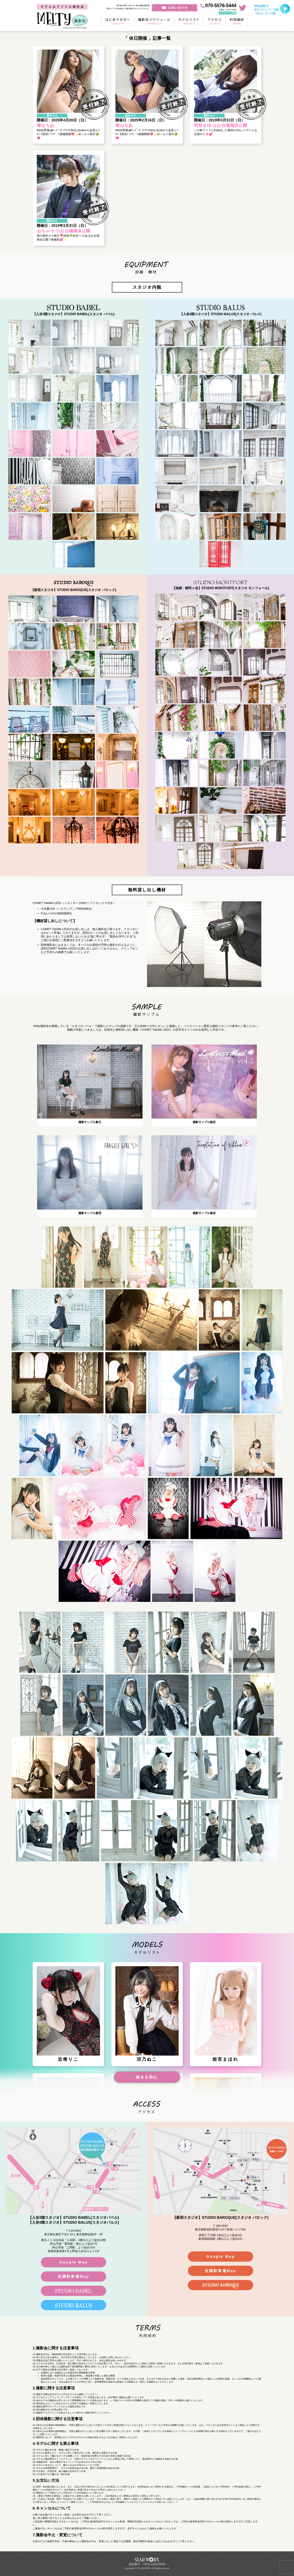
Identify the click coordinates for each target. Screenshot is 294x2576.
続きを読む (147, 2077)
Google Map (73, 2262)
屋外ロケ (52, 115)
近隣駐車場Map (73, 2276)
